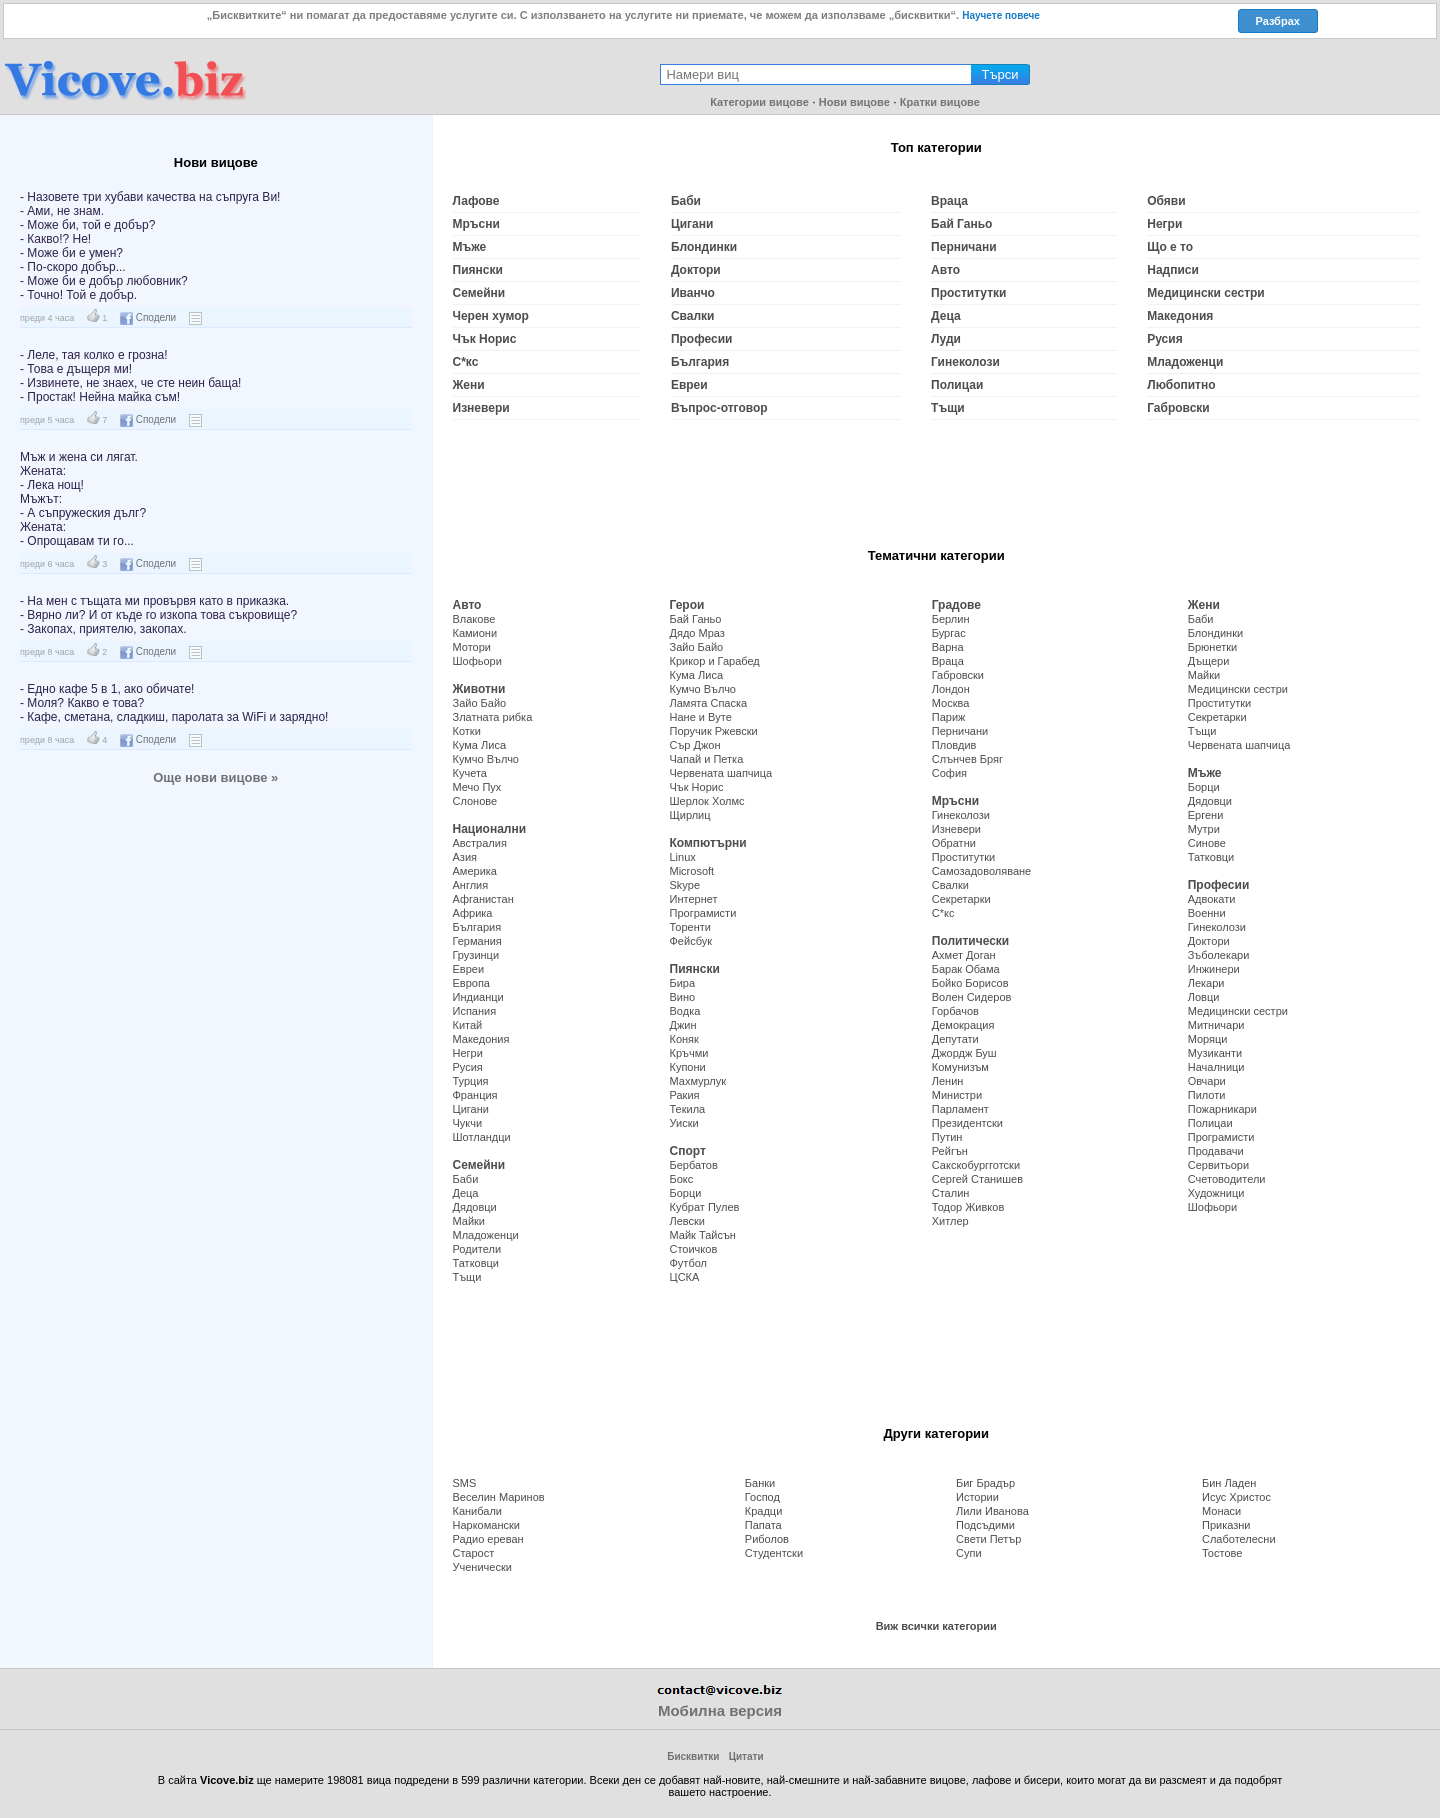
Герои (687, 605)
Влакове (474, 619)
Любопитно (1181, 385)
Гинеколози (965, 362)
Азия (465, 857)
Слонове (475, 801)
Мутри (1204, 829)
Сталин (951, 1193)
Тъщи (948, 408)
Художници (1216, 1193)
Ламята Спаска (709, 703)
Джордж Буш (964, 1053)
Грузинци (476, 955)
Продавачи (1216, 1151)
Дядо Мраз (697, 633)
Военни (1207, 913)
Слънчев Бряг (967, 759)
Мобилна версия (720, 1710)
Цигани (692, 224)
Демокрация (963, 1025)
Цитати (746, 1756)
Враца (949, 201)
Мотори (472, 647)
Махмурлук (698, 1081)
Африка (473, 913)
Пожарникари (1222, 1109)
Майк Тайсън (703, 1235)
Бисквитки (693, 1756)
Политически (970, 941)
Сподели (148, 317)
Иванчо (693, 293)
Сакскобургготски (976, 1165)
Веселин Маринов (499, 1497)
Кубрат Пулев (705, 1207)
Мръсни (476, 224)
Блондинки (704, 247)
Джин (683, 1025)
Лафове (476, 201)
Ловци (1204, 997)
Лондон (951, 689)
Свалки (693, 316)
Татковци (476, 1263)
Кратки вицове (940, 102)
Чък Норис (485, 339)
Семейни (479, 293)
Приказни (1226, 1525)
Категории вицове (759, 102)
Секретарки (961, 899)
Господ (762, 1497)
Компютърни (708, 843)
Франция (475, 1095)
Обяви (1166, 201)
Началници (1216, 1067)
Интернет (694, 899)
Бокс (682, 1179)
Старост (474, 1553)
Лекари (1206, 983)
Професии (702, 339)
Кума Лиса (480, 745)
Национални (490, 829)
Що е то (1170, 247)
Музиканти (1215, 1053)
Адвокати (1212, 899)
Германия (477, 941)
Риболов (767, 1539)
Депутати (955, 1039)
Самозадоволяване (981, 871)
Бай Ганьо (961, 224)
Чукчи (468, 1123)
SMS (465, 1483)
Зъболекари (1219, 955)
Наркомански (486, 1525)
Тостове (1222, 1553)
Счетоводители (1227, 1179)
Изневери (481, 408)
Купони (688, 1067)
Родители (477, 1249)
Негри (1164, 224)
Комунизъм (960, 1067)
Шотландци (482, 1137)
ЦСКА (685, 1277)
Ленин (948, 1081)
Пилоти (1207, 1095)
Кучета (470, 773)
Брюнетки (1212, 647)
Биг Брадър (985, 1483)
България (700, 362)
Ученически (482, 1567)
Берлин (951, 619)
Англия (471, 885)
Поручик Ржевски (714, 731)
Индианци (478, 997)
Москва (951, 703)
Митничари (1216, 1025)
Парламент (960, 1109)
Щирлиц (690, 815)
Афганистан (483, 899)
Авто (945, 270)
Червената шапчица (721, 773)
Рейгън (950, 1151)
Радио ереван (488, 1539)
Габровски (1178, 408)
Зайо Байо (480, 703)
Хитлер (950, 1221)
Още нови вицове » (215, 777)
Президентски (967, 1123)
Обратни (954, 843)
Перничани (964, 247)
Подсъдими (985, 1525)
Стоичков (694, 1249)
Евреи (689, 385)
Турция (471, 1081)
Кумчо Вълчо (486, 759)
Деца (946, 316)
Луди (946, 339)
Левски (688, 1221)
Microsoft (692, 871)
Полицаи (957, 385)
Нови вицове (854, 102)
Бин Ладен (1229, 1483)
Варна (948, 647)
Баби (686, 201)
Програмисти (703, 913)
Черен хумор (491, 316)
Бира (683, 983)
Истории (977, 1497)
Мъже (470, 247)
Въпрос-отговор (719, 408)
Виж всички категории (936, 1626)
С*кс (466, 362)
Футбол (689, 1263)
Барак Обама (966, 969)
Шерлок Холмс (707, 801)
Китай (468, 1025)
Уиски (684, 1123)
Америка (475, 871)
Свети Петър (988, 1539)
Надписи (1173, 270)
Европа (472, 983)
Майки (469, 1221)
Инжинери (1214, 969)
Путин (947, 1137)
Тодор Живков (968, 1207)
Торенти (690, 927)
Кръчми (689, 1053)
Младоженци (1185, 362)
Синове (1207, 843)
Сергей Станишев (977, 1179)
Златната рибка (493, 717)
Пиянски (478, 270)
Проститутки (968, 293)
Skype (685, 885)
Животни (479, 689)
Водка (685, 1011)
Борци (686, 1193)
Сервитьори (1218, 1165)
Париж (949, 717)
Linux (683, 857)
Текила (688, 1109)
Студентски (774, 1553)
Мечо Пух (477, 787)
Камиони (475, 633)
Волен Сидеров (972, 997)
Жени (469, 385)
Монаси (1221, 1511)
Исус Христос (1236, 1497)
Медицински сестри (1206, 293)
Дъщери (1209, 661)
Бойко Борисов (970, 983)
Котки (467, 731)
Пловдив (954, 745)
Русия (1164, 339)
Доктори (696, 270)
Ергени (1206, 815)
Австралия (480, 843)
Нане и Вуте (701, 717)
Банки (760, 1483)
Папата (763, 1525)
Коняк (684, 1039)
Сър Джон (695, 745)
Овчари (1207, 1081)
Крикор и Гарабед (715, 661)
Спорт (688, 1151)
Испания (475, 1011)
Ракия (685, 1095)
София (949, 773)
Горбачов (955, 1011)
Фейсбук (691, 941)
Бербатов (694, 1165)
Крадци (764, 1511)
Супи (969, 1553)
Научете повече (1001, 15)
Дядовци (475, 1207)
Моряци (1208, 1039)
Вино (683, 997)
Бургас (949, 633)
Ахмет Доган (964, 955)
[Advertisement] (216, 945)
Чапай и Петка (707, 759)
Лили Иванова (992, 1511)
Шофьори (477, 661)
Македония (1180, 316)
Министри (957, 1095)
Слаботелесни (1239, 1539)
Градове (956, 605)
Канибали (477, 1511)
